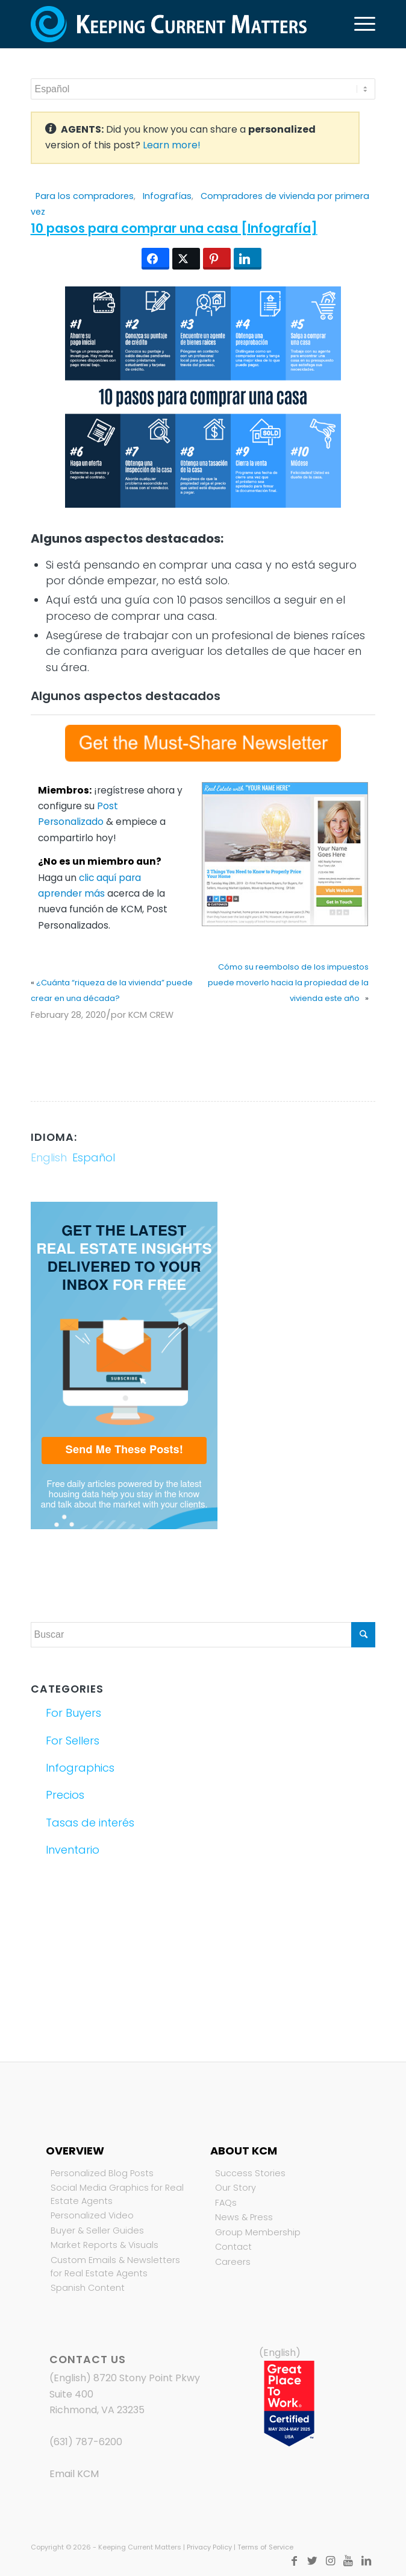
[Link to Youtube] (348, 2561)
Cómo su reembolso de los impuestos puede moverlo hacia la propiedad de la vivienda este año (288, 983)
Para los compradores (85, 196)
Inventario (72, 1849)
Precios (65, 1794)
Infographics (80, 1767)
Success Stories (250, 2173)
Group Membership (258, 2232)
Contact (233, 2247)
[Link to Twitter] (312, 2561)
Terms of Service (265, 2547)
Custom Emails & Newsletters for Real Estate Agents (115, 2266)
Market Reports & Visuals (104, 2245)
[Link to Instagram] (330, 2561)
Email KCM (74, 2474)
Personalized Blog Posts (102, 2173)
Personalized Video (92, 2215)
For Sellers (72, 1740)
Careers (233, 2262)
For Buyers (73, 1712)
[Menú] (358, 24)
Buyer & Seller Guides (97, 2230)
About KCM (243, 2150)
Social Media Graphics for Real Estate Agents (117, 2194)
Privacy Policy (209, 2547)
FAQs (226, 2203)
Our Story (235, 2188)
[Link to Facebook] (294, 2561)
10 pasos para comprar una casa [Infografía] (174, 228)
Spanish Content (88, 2288)
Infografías (167, 196)
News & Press (244, 2217)
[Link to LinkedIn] (366, 2561)
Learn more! (172, 145)
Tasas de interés (90, 1822)
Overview (75, 2150)
